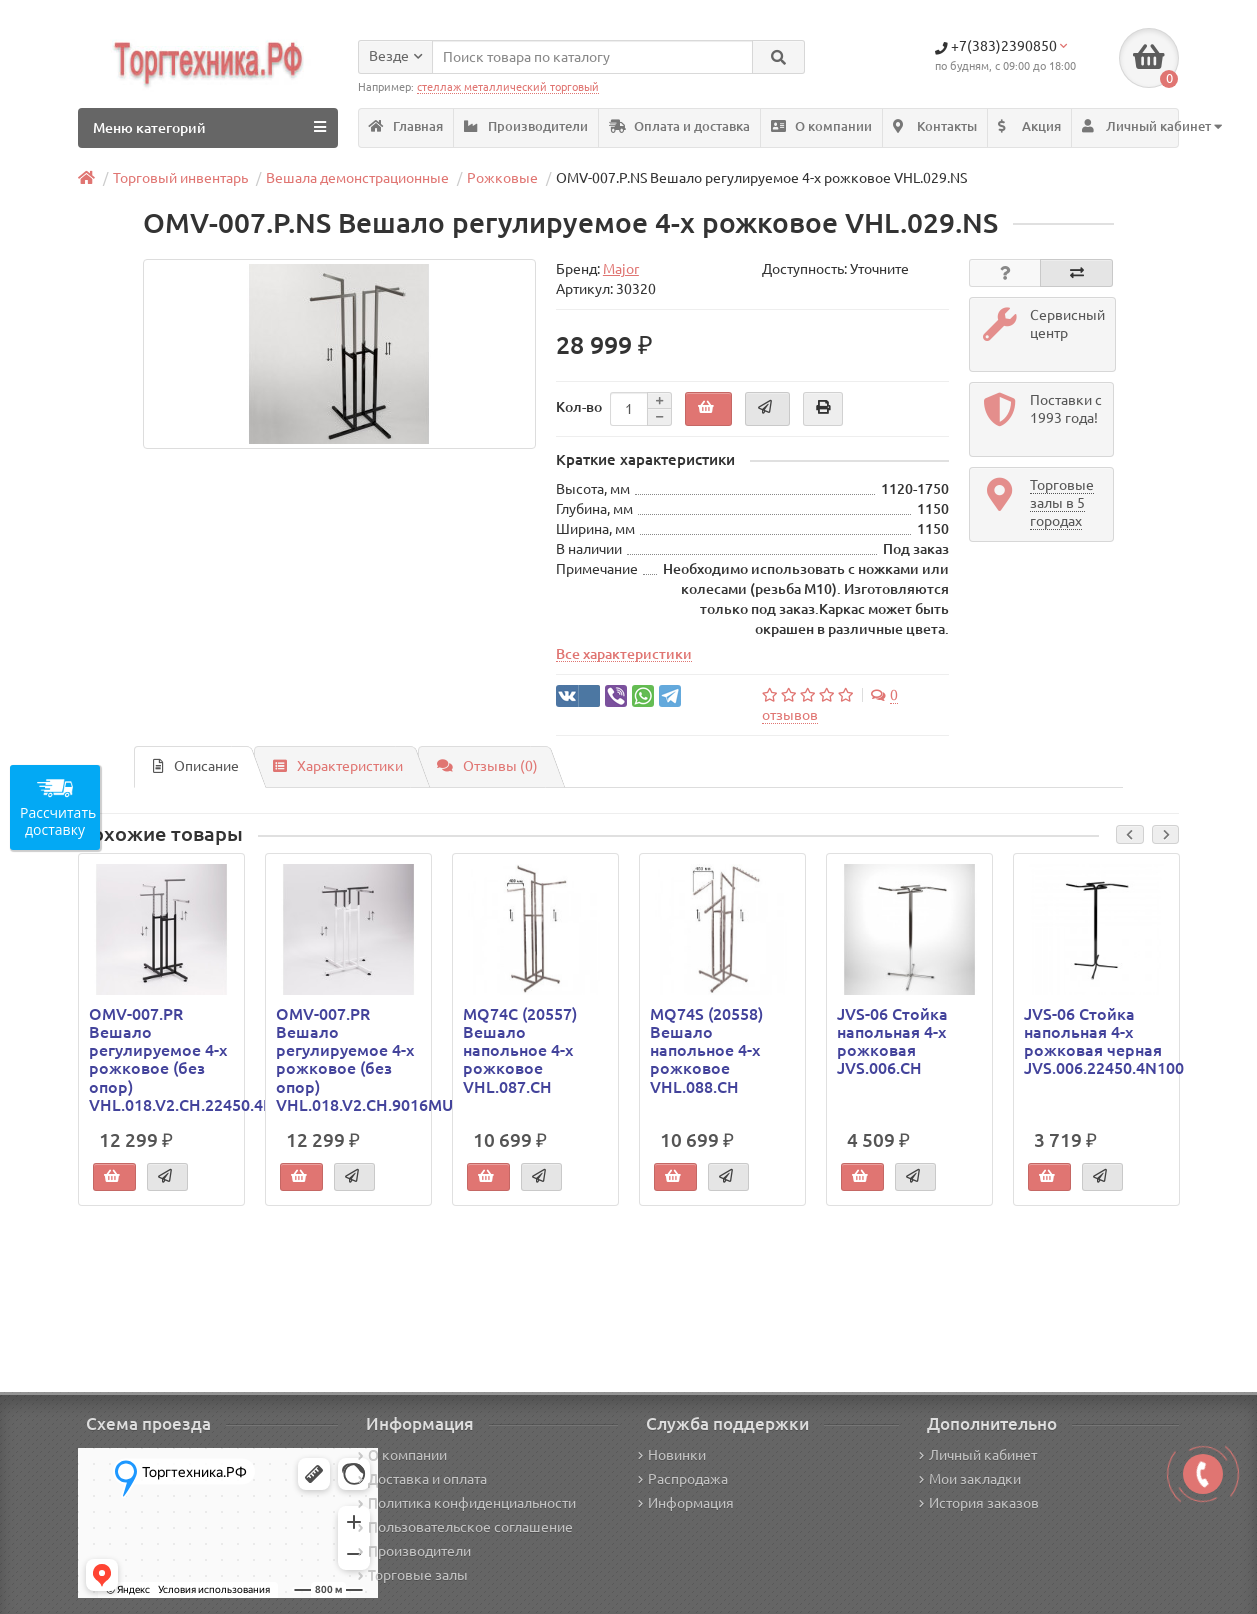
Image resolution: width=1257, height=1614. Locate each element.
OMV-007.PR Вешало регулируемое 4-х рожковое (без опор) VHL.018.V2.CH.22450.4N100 (161, 1059)
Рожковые (502, 178)
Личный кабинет (978, 1455)
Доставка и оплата (422, 1479)
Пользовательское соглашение (465, 1527)
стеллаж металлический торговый (508, 87)
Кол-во (579, 407)
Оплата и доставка (679, 126)
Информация (686, 1503)
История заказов (979, 1503)
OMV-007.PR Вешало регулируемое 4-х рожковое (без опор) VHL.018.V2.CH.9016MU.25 (348, 1059)
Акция (1029, 126)
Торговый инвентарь (180, 178)
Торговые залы (413, 1575)
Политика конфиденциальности (467, 1503)
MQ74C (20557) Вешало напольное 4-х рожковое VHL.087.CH (520, 1050)
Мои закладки (970, 1479)
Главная (406, 126)
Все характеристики (624, 654)
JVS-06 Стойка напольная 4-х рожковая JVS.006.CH (892, 1041)
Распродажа (683, 1479)
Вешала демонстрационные (357, 178)
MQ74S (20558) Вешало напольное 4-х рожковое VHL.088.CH (706, 1050)
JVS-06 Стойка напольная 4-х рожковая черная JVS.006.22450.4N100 (1096, 1041)
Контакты (935, 126)
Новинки (672, 1455)
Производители (526, 126)
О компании (821, 126)
